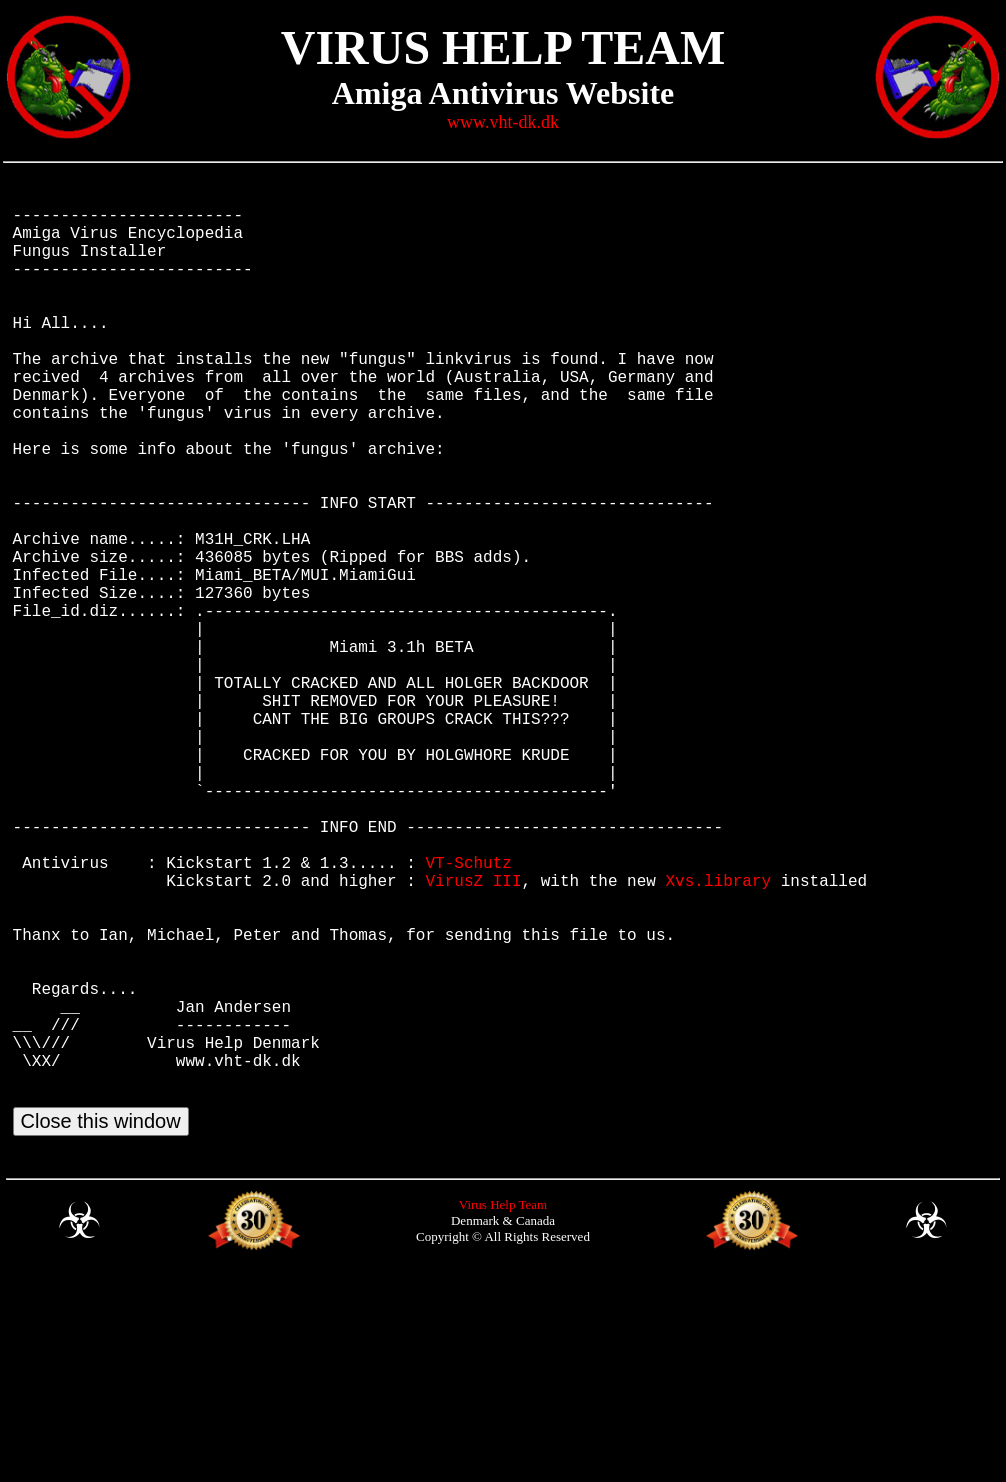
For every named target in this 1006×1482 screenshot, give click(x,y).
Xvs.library (718, 1032)
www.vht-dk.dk (503, 122)
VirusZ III (473, 1032)
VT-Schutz (468, 1010)
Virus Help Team (503, 1408)
